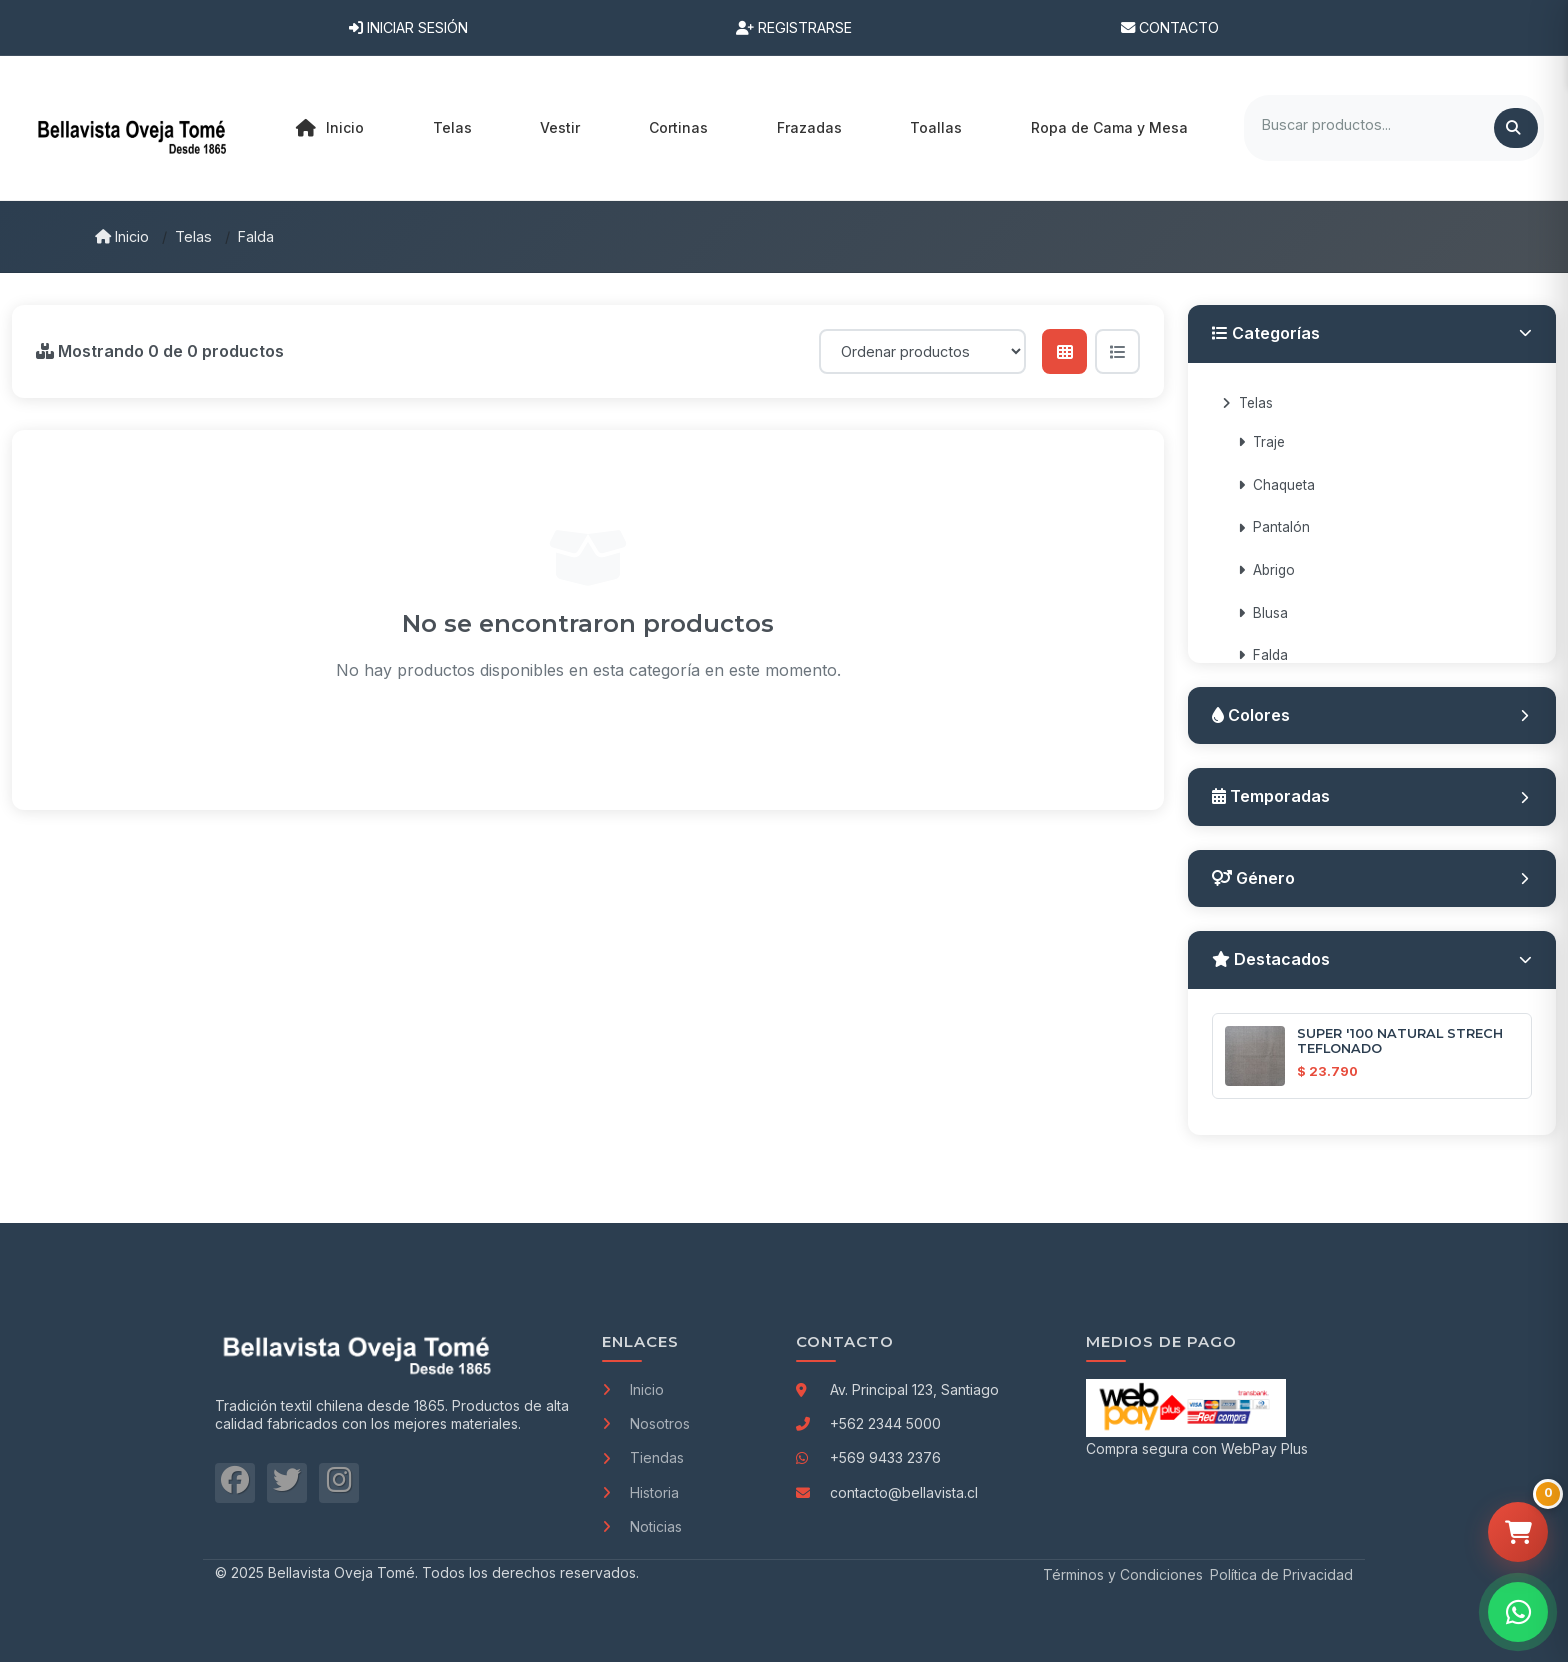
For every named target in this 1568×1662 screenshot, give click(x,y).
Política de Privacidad (1281, 1574)
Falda (256, 236)
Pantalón (1274, 527)
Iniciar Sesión (408, 27)
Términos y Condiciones (1123, 1574)
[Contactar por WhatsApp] (1518, 1612)
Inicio (330, 128)
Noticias (642, 1526)
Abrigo (1266, 570)
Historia (640, 1492)
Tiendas (643, 1457)
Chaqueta (1276, 485)
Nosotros (646, 1423)
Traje (1261, 442)
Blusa (1263, 613)
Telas (193, 236)
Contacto (1170, 27)
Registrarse (794, 27)
